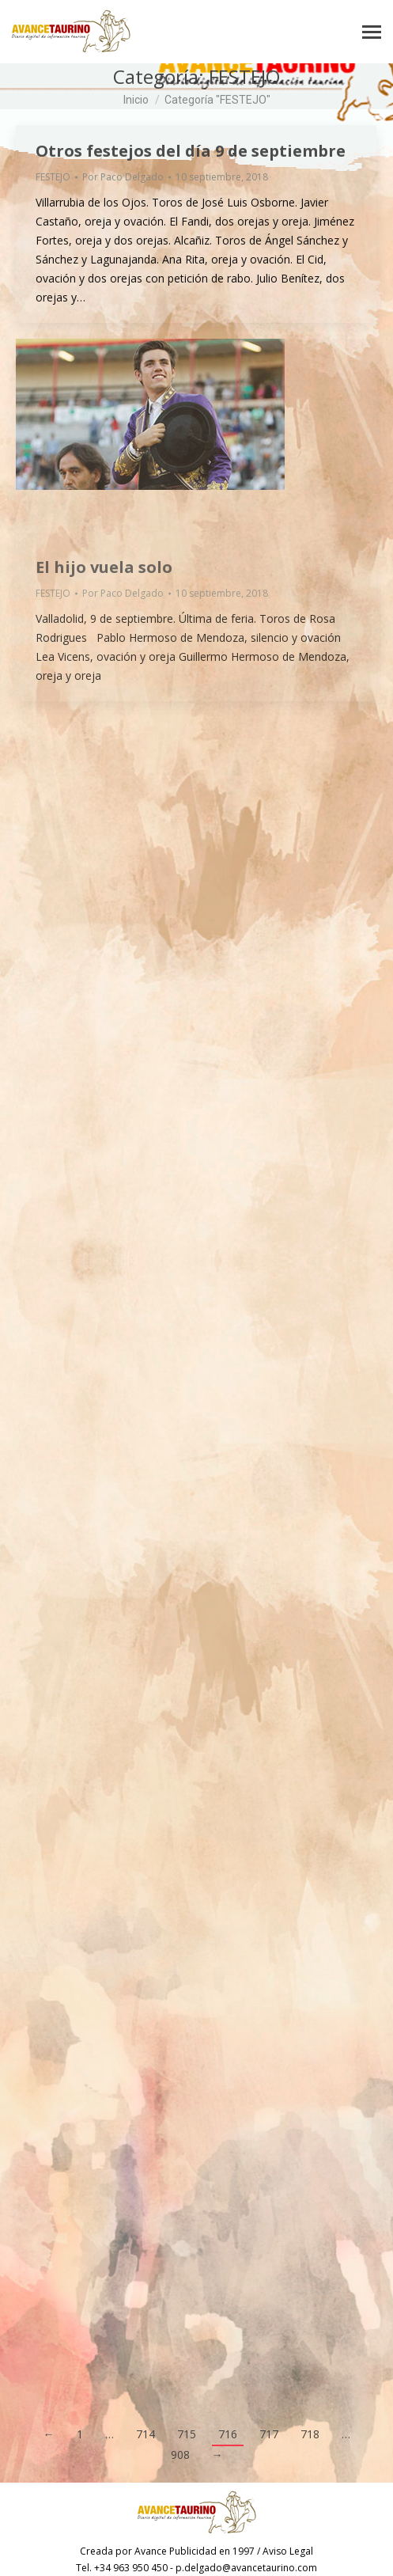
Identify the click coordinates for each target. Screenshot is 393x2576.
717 (268, 2433)
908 (180, 2454)
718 (309, 2433)
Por (123, 177)
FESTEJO (53, 177)
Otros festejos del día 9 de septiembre (191, 150)
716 (227, 2433)
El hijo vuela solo (104, 567)
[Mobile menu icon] (371, 32)
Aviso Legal (288, 2551)
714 (145, 2433)
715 (186, 2433)
